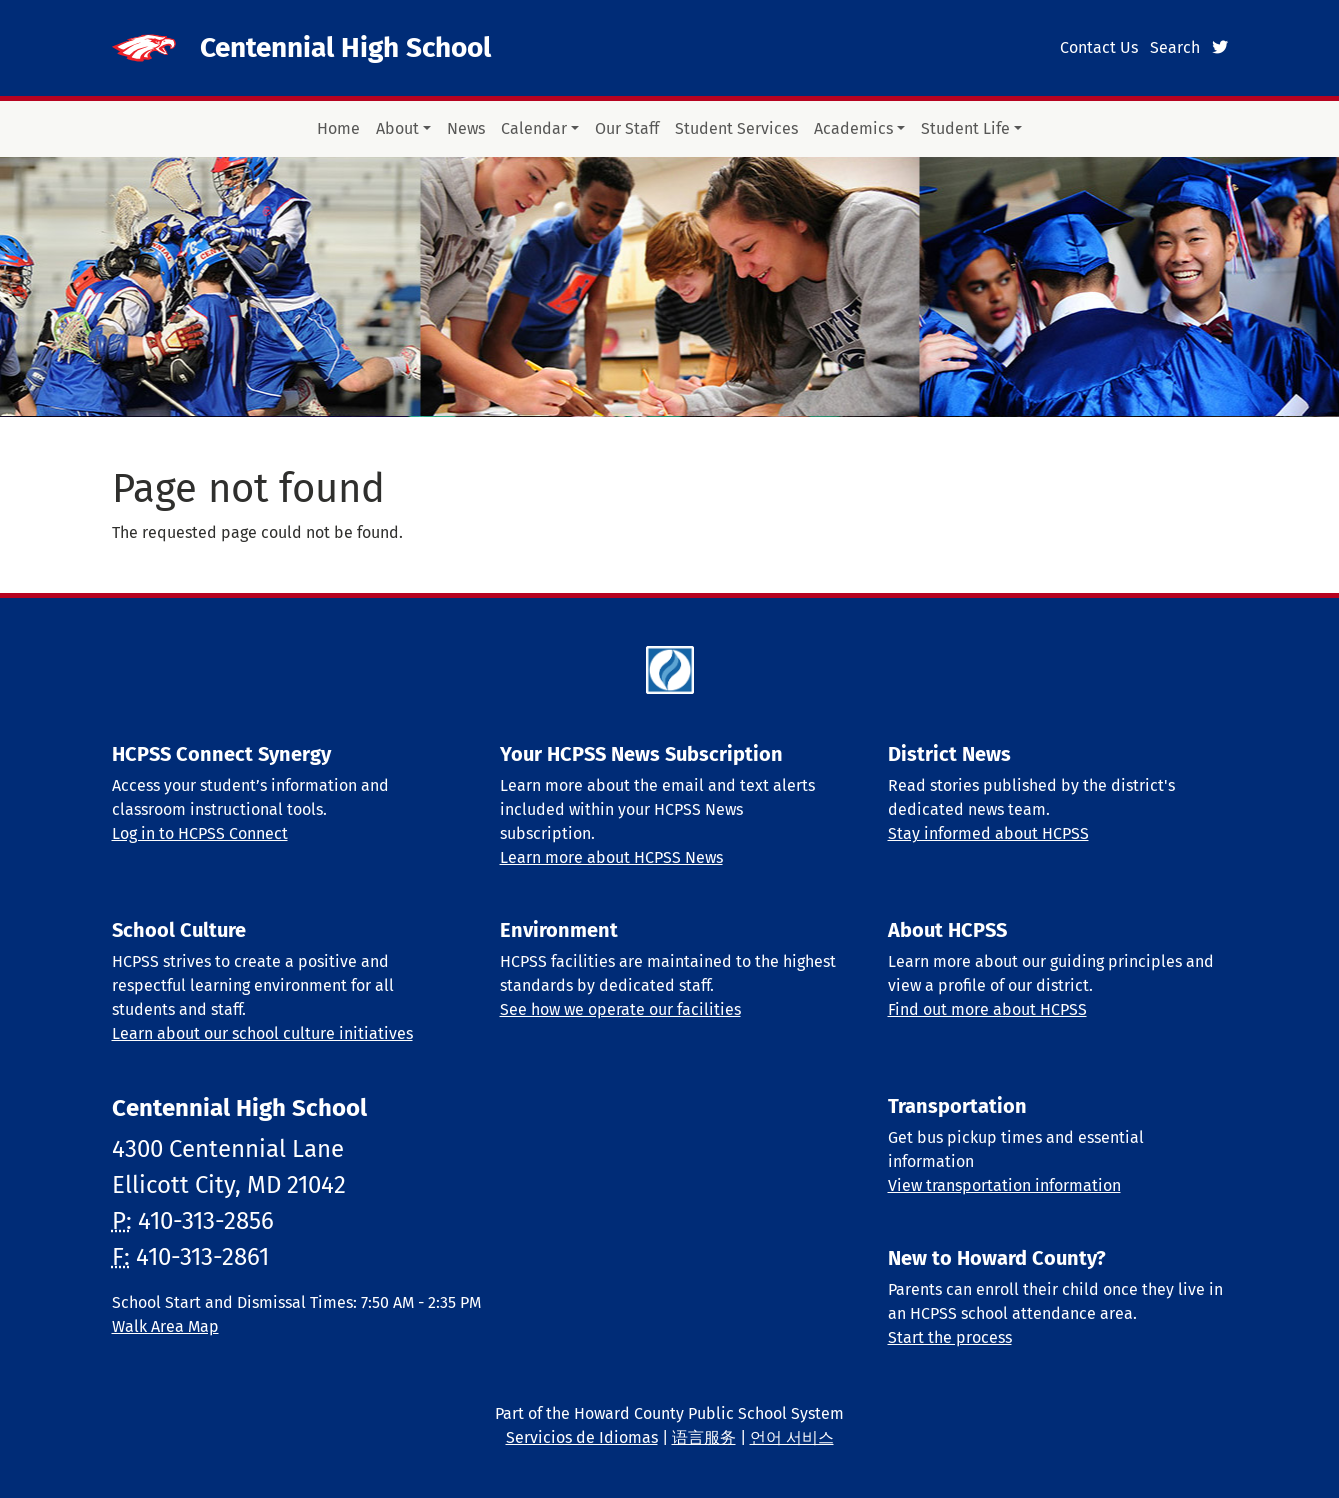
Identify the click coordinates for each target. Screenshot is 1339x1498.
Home (338, 128)
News (466, 128)
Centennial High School (345, 47)
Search (1175, 47)
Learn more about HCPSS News (611, 857)
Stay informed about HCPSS (988, 833)
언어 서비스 (792, 1437)
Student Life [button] (965, 128)
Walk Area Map (165, 1326)
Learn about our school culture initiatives (262, 1033)
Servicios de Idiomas (582, 1437)
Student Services (736, 128)
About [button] (397, 128)
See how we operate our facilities (620, 1009)
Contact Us (1099, 47)
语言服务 (704, 1437)
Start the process (950, 1337)
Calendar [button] (534, 128)
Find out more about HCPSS (987, 1009)
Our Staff (627, 128)
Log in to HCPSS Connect (200, 833)
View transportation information (1004, 1185)
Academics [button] (853, 128)
